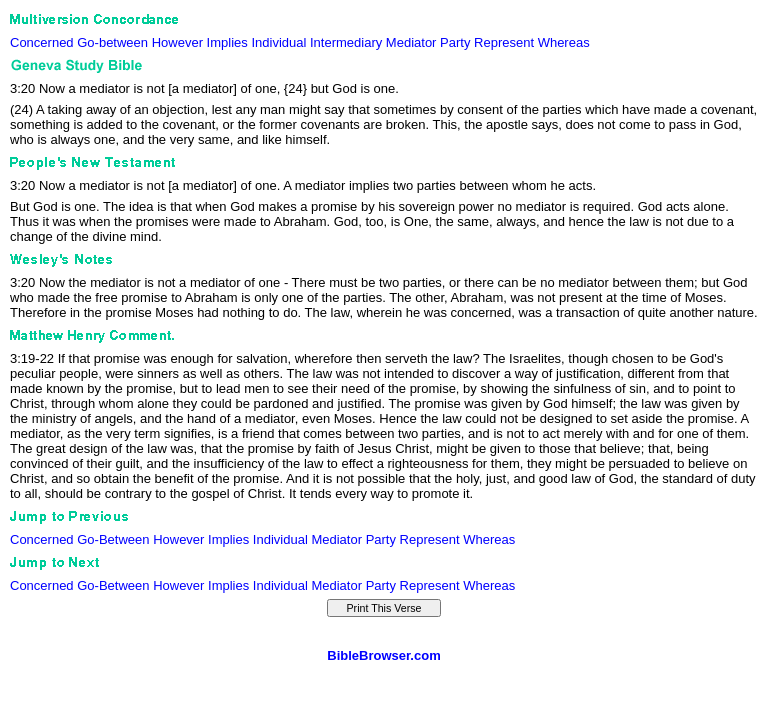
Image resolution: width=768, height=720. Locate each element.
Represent (504, 42)
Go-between (112, 42)
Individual (278, 42)
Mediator (411, 42)
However (177, 42)
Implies (227, 42)
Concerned (42, 42)
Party (455, 42)
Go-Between (113, 539)
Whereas (564, 42)
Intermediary (346, 42)
